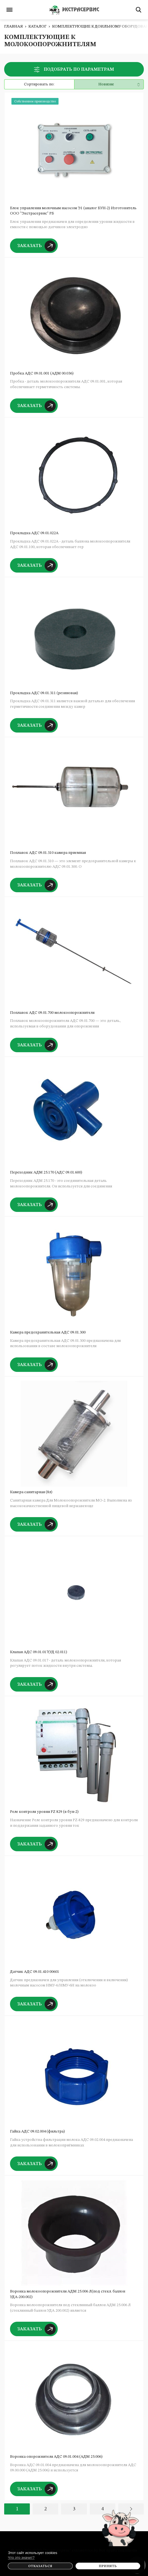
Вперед (131, 2509)
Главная (13, 26)
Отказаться (40, 2566)
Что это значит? (21, 2557)
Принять (108, 2566)
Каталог (37, 26)
